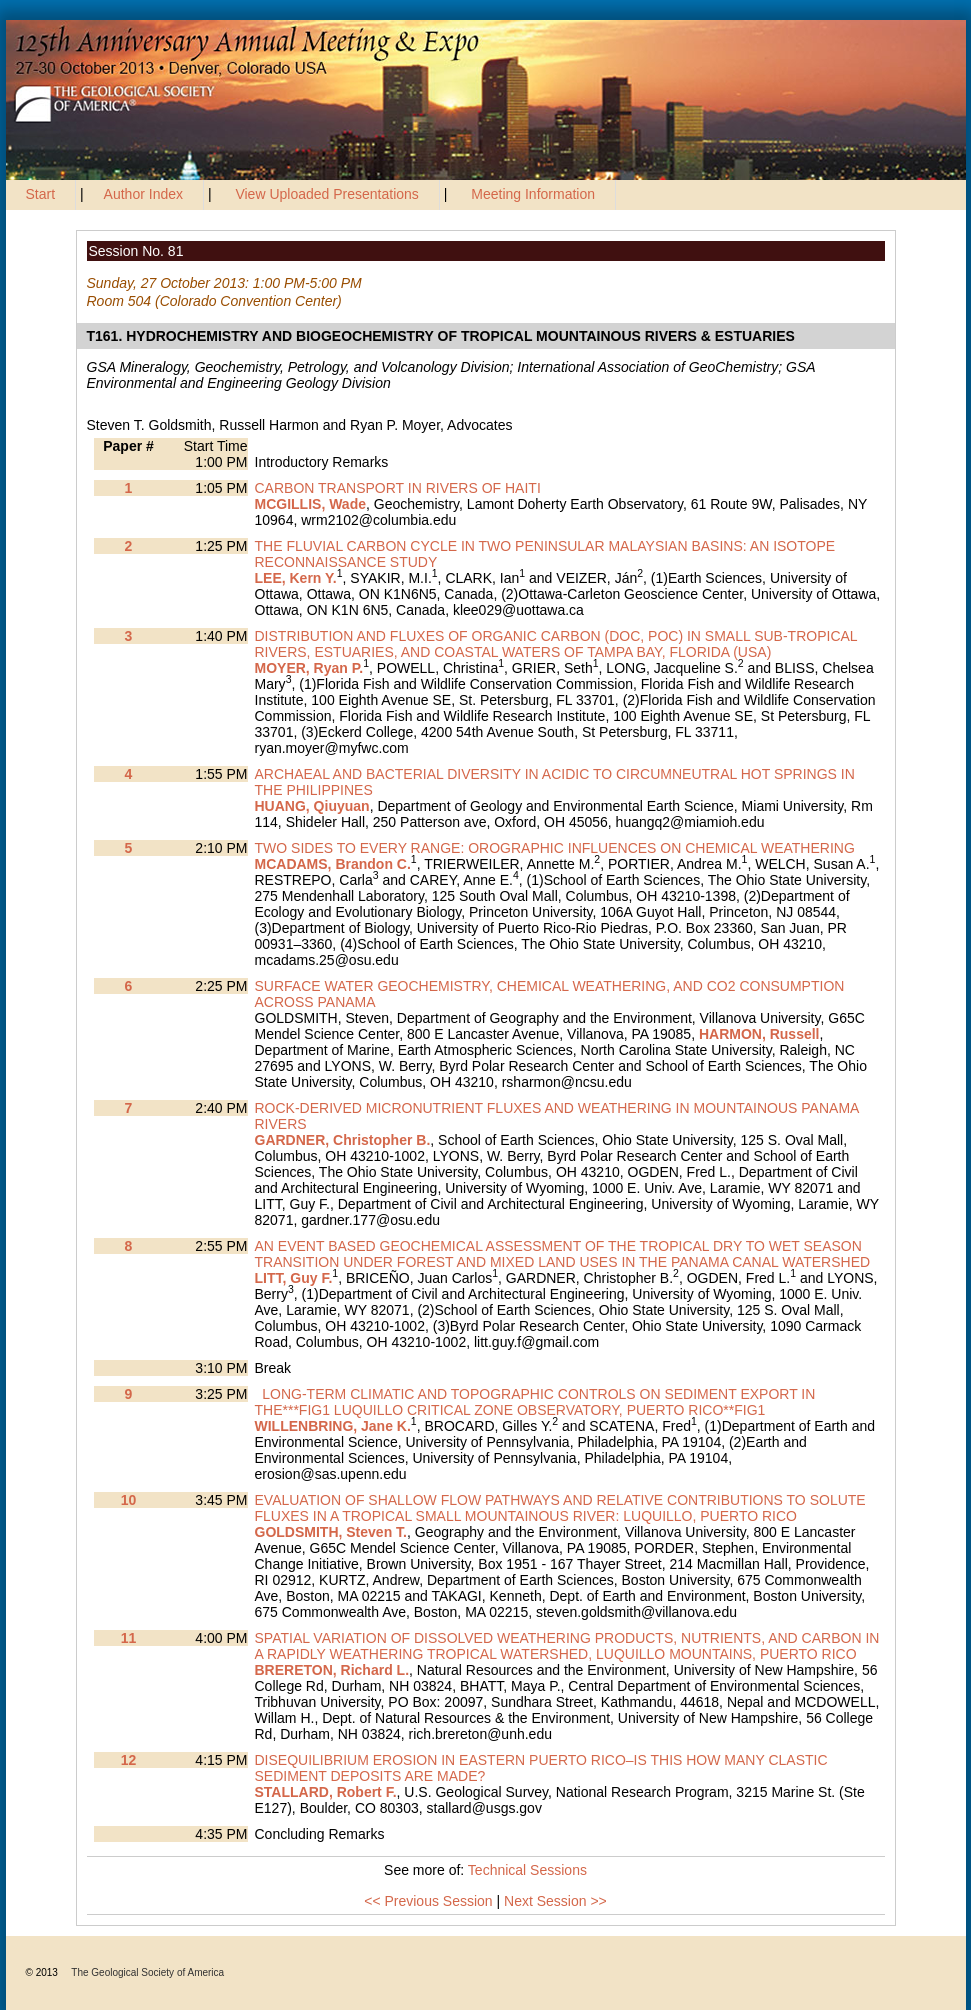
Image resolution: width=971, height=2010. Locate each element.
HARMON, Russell (759, 1034)
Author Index (143, 194)
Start (41, 194)
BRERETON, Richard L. (332, 1670)
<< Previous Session (428, 1901)
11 (129, 1638)
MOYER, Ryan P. (309, 668)
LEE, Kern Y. (296, 578)
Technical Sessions (527, 1870)
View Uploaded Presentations (326, 194)
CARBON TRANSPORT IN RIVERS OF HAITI (398, 488)
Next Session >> (555, 1901)
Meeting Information (533, 194)
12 (129, 1760)
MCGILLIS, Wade (310, 504)
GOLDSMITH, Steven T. (331, 1532)
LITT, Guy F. (294, 1278)
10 (129, 1500)
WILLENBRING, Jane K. (333, 1426)
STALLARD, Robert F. (326, 1792)
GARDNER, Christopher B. (343, 1140)
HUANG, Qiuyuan (312, 806)
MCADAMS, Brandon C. (333, 864)
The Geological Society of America (147, 1972)
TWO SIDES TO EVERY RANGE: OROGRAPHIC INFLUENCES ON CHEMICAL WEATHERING (555, 848)
